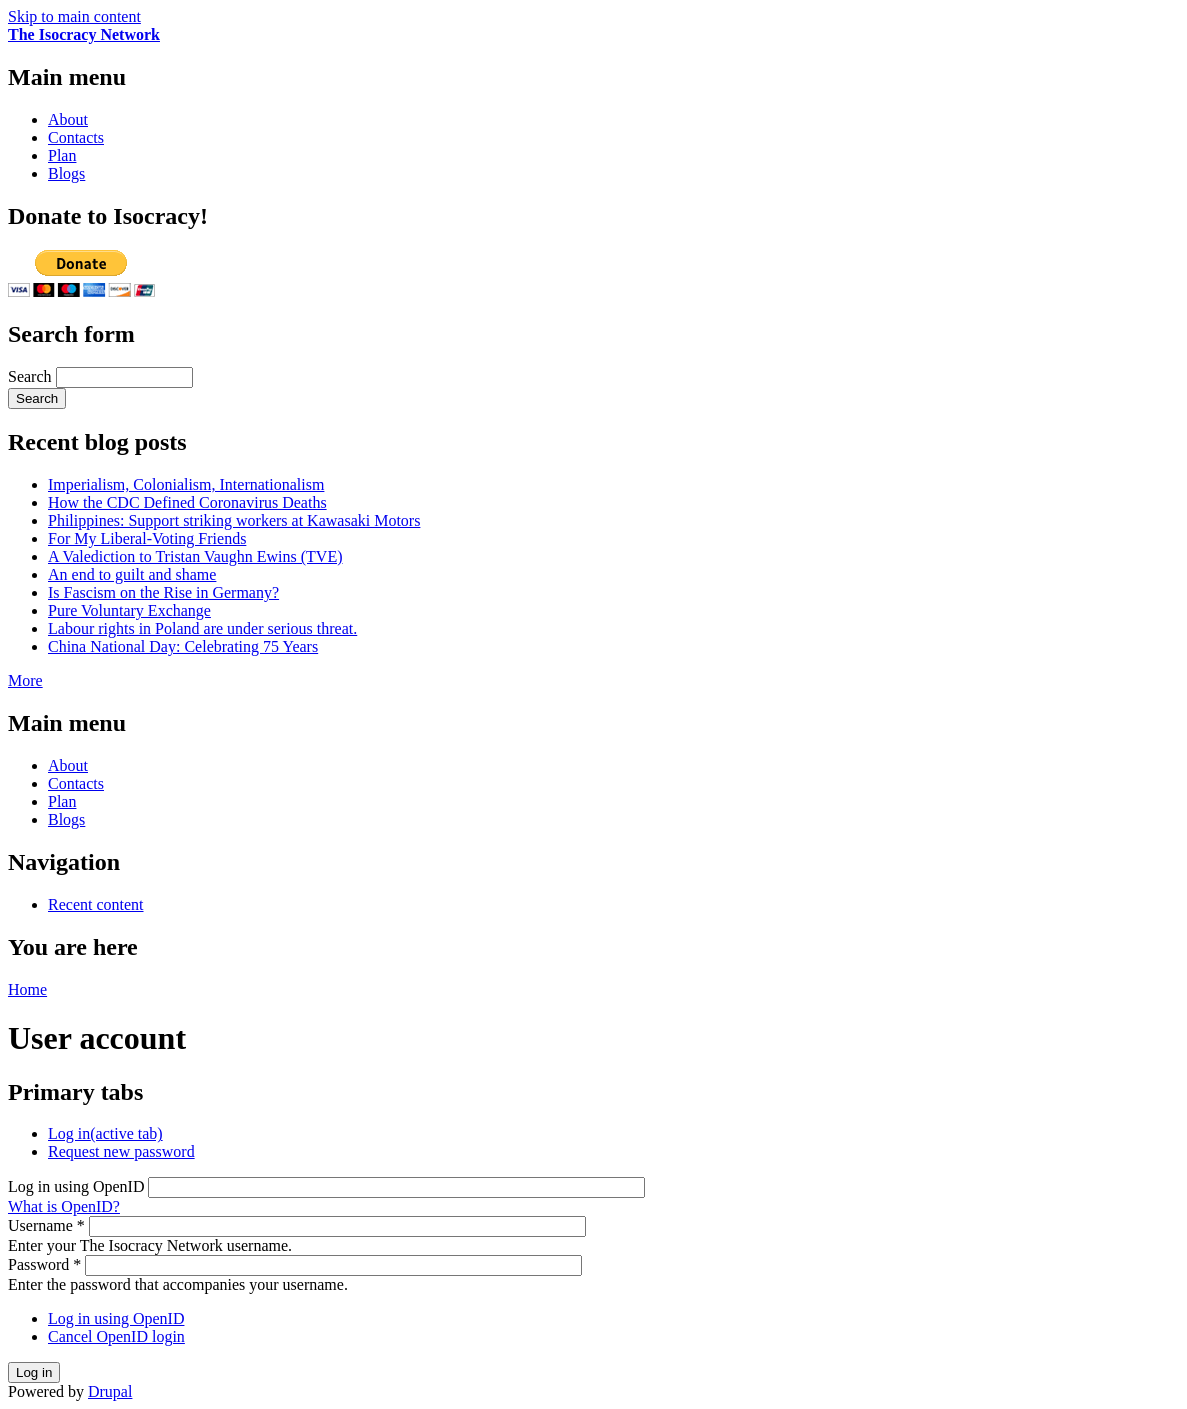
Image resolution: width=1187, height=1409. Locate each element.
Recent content (96, 904)
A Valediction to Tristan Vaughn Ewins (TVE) (195, 556)
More (25, 680)
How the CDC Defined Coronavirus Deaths (187, 502)
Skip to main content (74, 16)
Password (44, 1264)
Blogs (66, 173)
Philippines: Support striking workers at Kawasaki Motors (234, 520)
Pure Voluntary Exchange (129, 610)
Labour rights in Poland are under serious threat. (202, 628)
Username (46, 1225)
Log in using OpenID (78, 1186)
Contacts (76, 137)
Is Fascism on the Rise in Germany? (163, 592)
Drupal (110, 1391)
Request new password (121, 1151)
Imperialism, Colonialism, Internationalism (186, 484)
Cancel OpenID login (116, 1336)
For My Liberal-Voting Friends (147, 538)
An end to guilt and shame (132, 574)
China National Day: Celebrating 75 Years (183, 646)
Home (27, 989)
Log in (105, 1133)
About (68, 119)
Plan (62, 155)
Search (32, 376)
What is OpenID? (64, 1206)
